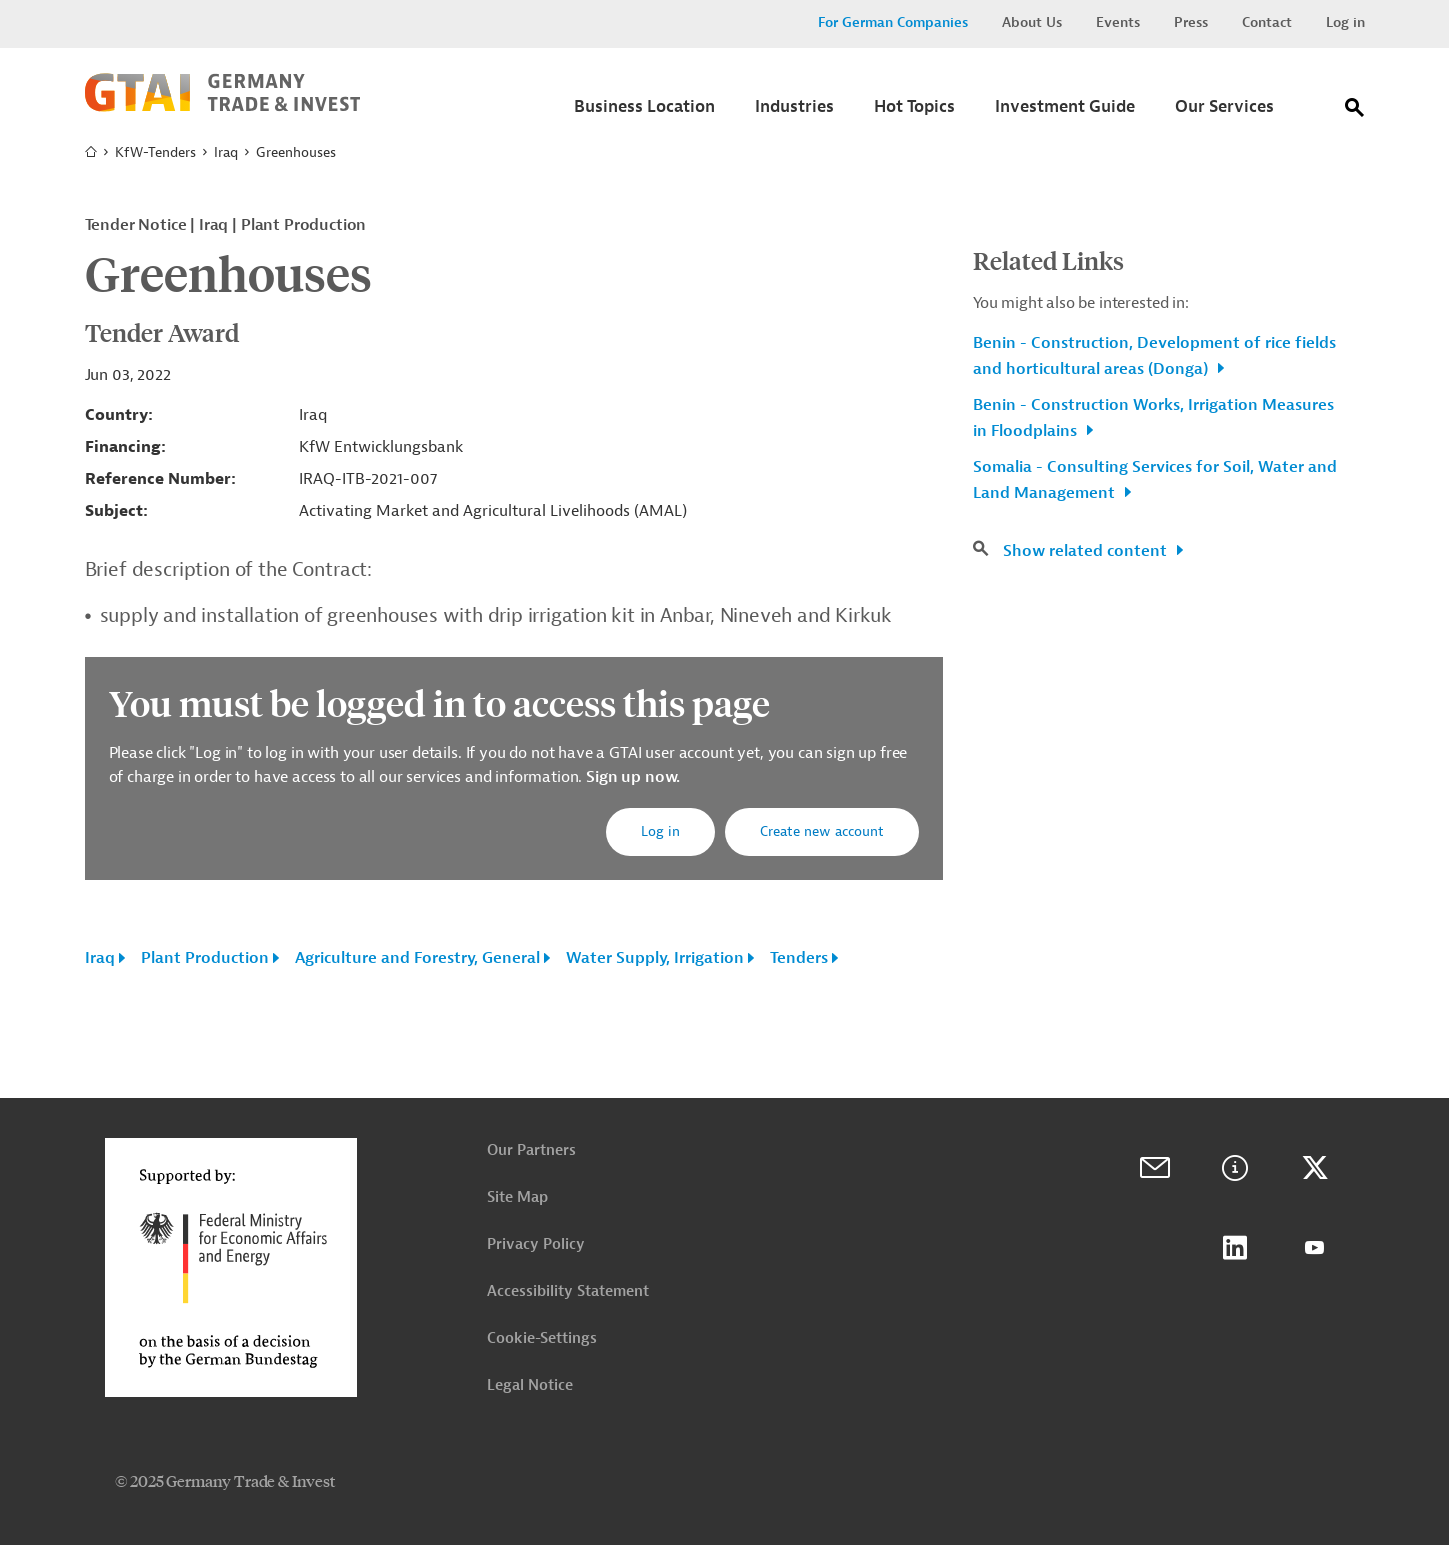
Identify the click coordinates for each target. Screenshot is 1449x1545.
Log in (1345, 22)
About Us (1032, 22)
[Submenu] (644, 112)
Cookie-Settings (542, 1338)
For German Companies (893, 22)
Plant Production (205, 958)
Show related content (1087, 551)
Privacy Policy (536, 1244)
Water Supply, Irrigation (655, 958)
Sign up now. (631, 777)
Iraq (226, 152)
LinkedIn (1235, 1248)
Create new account (822, 831)
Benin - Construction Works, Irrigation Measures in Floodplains (1153, 418)
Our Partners (531, 1150)
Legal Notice (530, 1385)
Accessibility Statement (568, 1291)
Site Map (517, 1197)
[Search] (1355, 111)
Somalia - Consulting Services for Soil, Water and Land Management (1155, 480)
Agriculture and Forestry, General (417, 958)
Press (1191, 22)
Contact (1267, 22)
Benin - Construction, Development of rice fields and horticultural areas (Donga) (1154, 356)
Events (1118, 22)
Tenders (799, 958)
